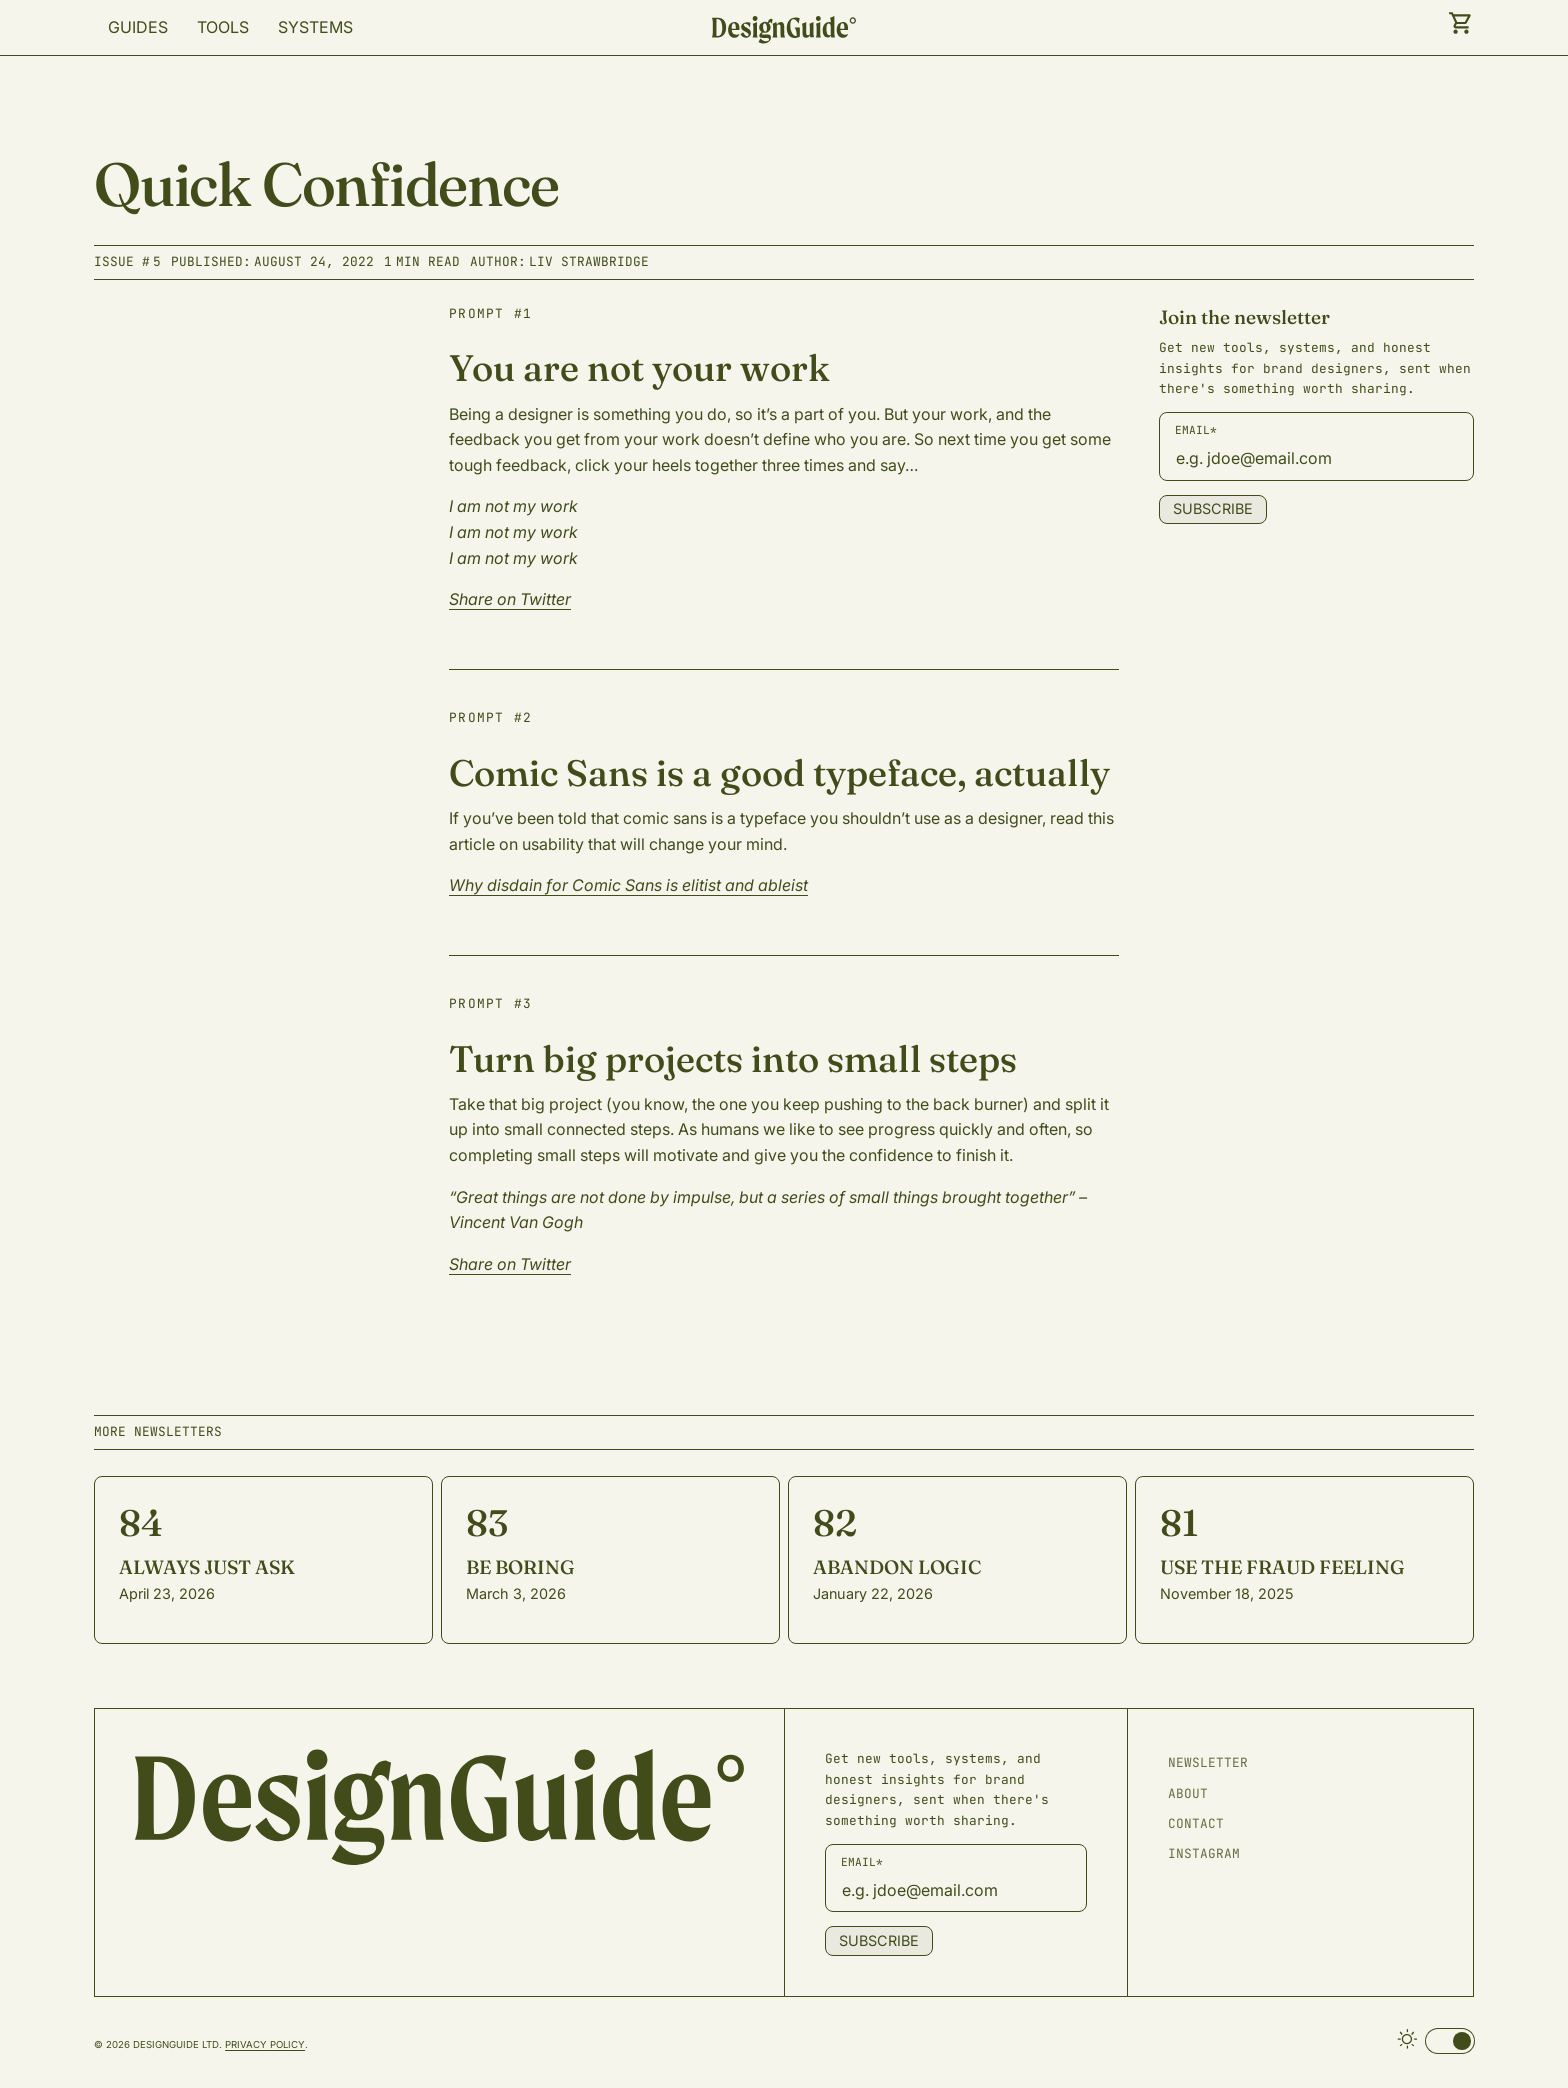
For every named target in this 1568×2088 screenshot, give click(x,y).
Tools (223, 27)
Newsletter (1208, 1762)
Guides (138, 27)
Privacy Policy (265, 2044)
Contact (1196, 1823)
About (1188, 1793)
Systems (315, 27)
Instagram (1204, 1853)
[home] (784, 31)
